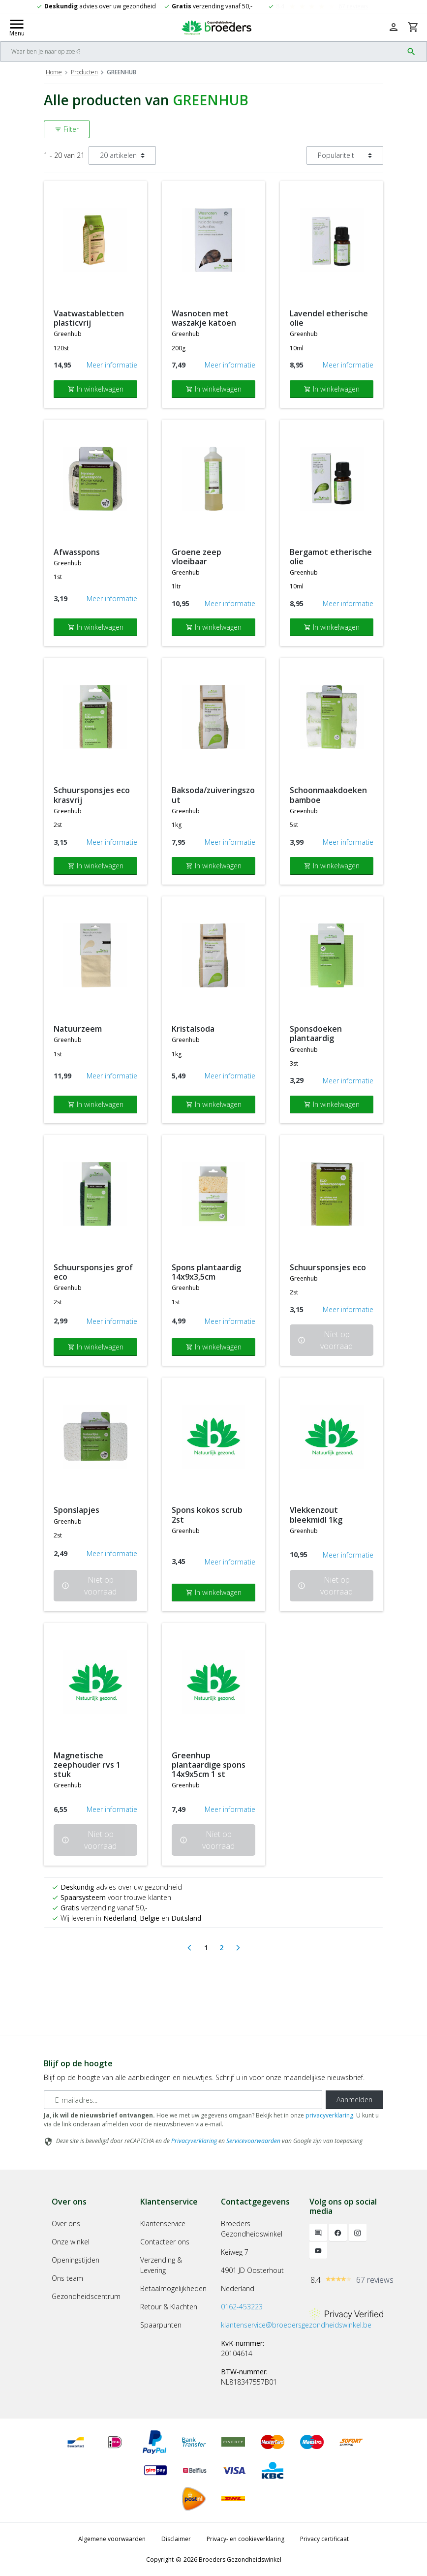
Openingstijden (75, 2260)
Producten (84, 72)
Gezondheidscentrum (86, 2296)
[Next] (238, 1947)
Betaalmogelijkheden (173, 2288)
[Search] (201, 51)
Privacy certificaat (324, 2539)
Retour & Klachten (168, 2306)
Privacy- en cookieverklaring (245, 2539)
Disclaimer (176, 2539)
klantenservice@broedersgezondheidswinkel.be (296, 2325)
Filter (67, 129)
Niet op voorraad (325, 1340)
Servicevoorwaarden (253, 2141)
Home (54, 72)
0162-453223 (242, 2306)
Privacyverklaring (194, 2141)
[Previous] (189, 1947)
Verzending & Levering (161, 2265)
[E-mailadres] (183, 2099)
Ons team (67, 2278)
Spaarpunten (161, 2325)
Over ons (66, 2223)
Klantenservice (162, 2223)
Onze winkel (71, 2241)
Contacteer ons (164, 2241)
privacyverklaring (329, 2115)
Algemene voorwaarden (112, 2539)
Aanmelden (354, 2099)
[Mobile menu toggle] (17, 27)
